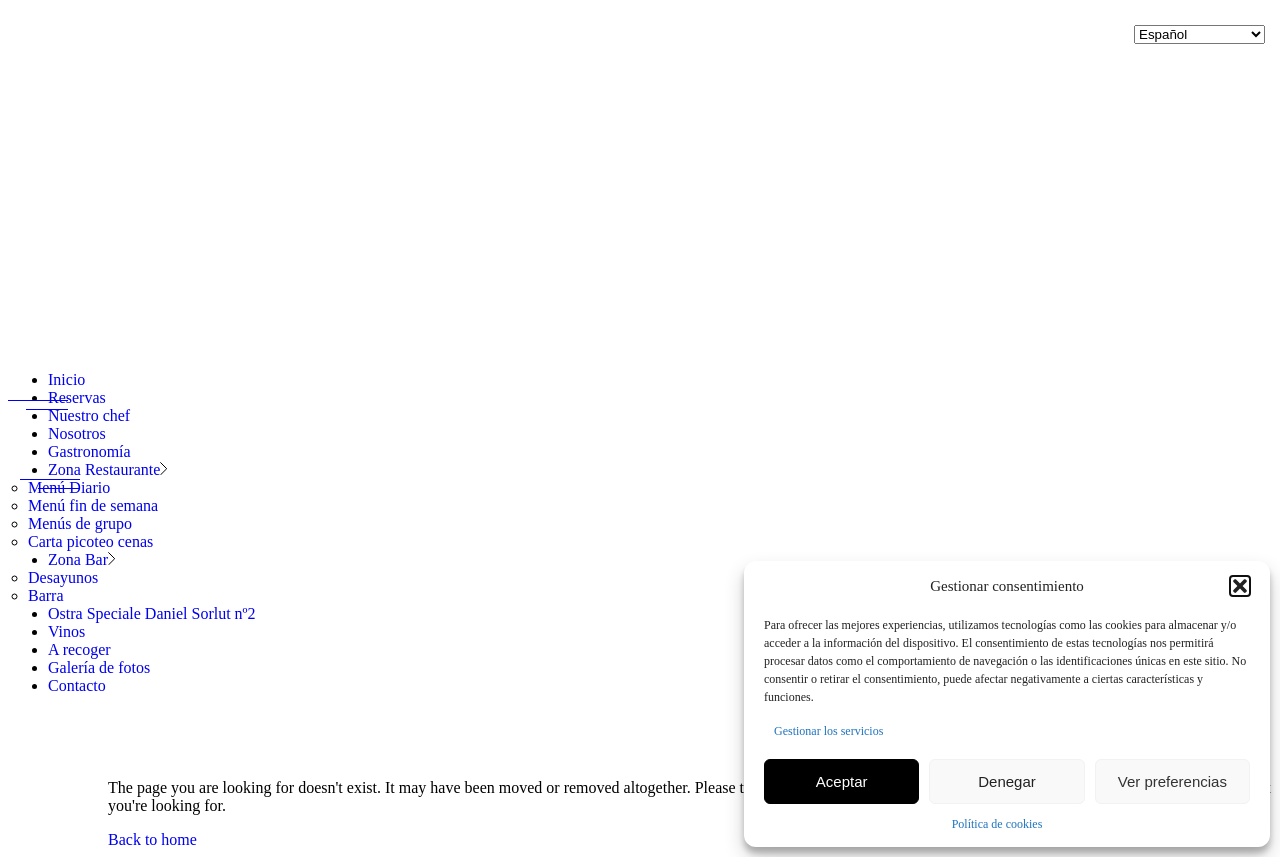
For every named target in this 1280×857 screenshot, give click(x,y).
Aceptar (842, 781)
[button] (1240, 586)
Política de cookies (997, 824)
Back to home (152, 839)
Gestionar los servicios (828, 731)
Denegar (1007, 781)
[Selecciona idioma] (1199, 34)
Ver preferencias (1172, 781)
